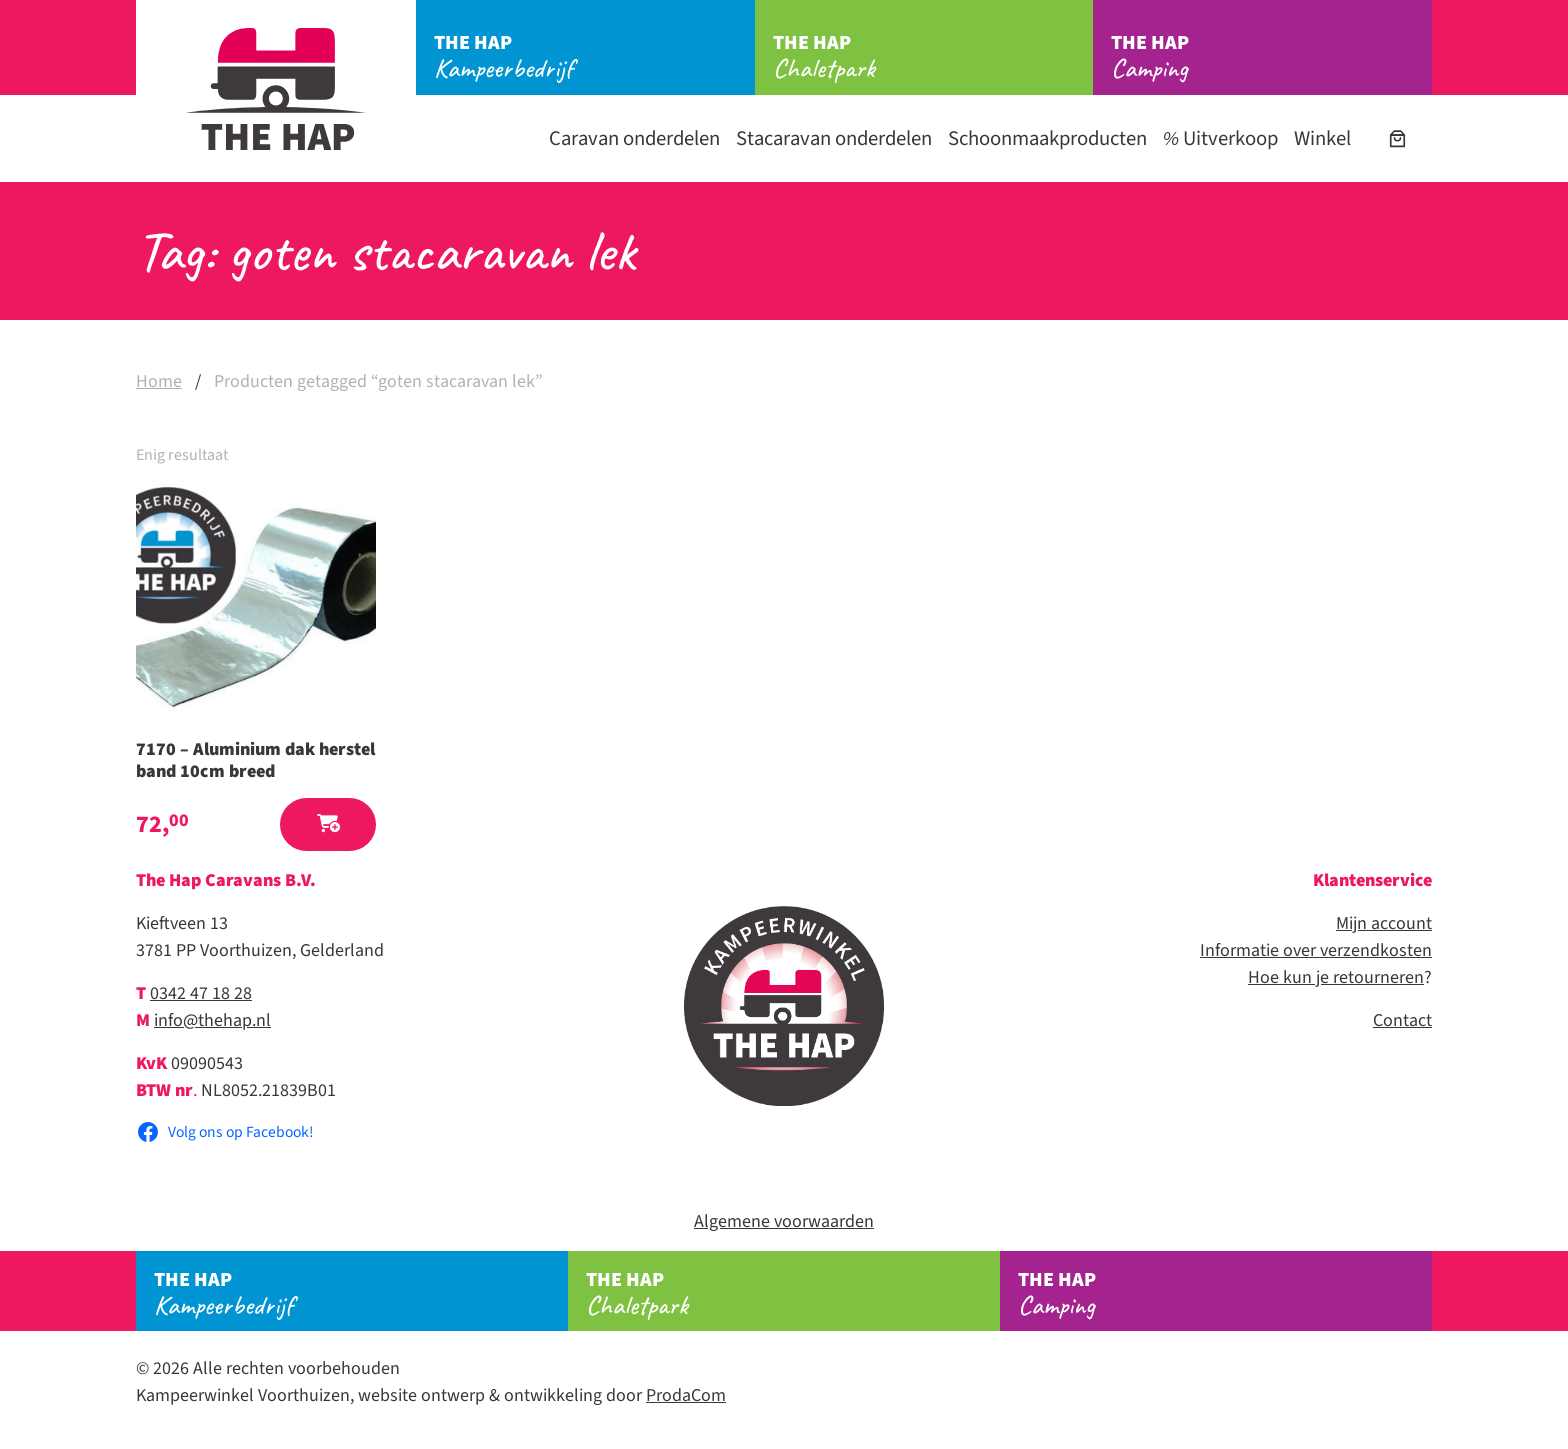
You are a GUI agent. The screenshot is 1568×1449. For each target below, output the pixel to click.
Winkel (1322, 138)
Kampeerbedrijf (594, 57)
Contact (1402, 1020)
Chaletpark (933, 57)
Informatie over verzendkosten (1316, 950)
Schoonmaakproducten (1047, 138)
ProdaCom (686, 1395)
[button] (328, 824)
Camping (1271, 57)
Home (159, 381)
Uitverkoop (1220, 138)
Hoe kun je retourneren (1336, 977)
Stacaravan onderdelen (834, 138)
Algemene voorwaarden (784, 1221)
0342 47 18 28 (201, 993)
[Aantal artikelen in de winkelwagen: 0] (1397, 138)
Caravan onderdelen (634, 138)
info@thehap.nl (212, 1020)
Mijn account (1384, 923)
